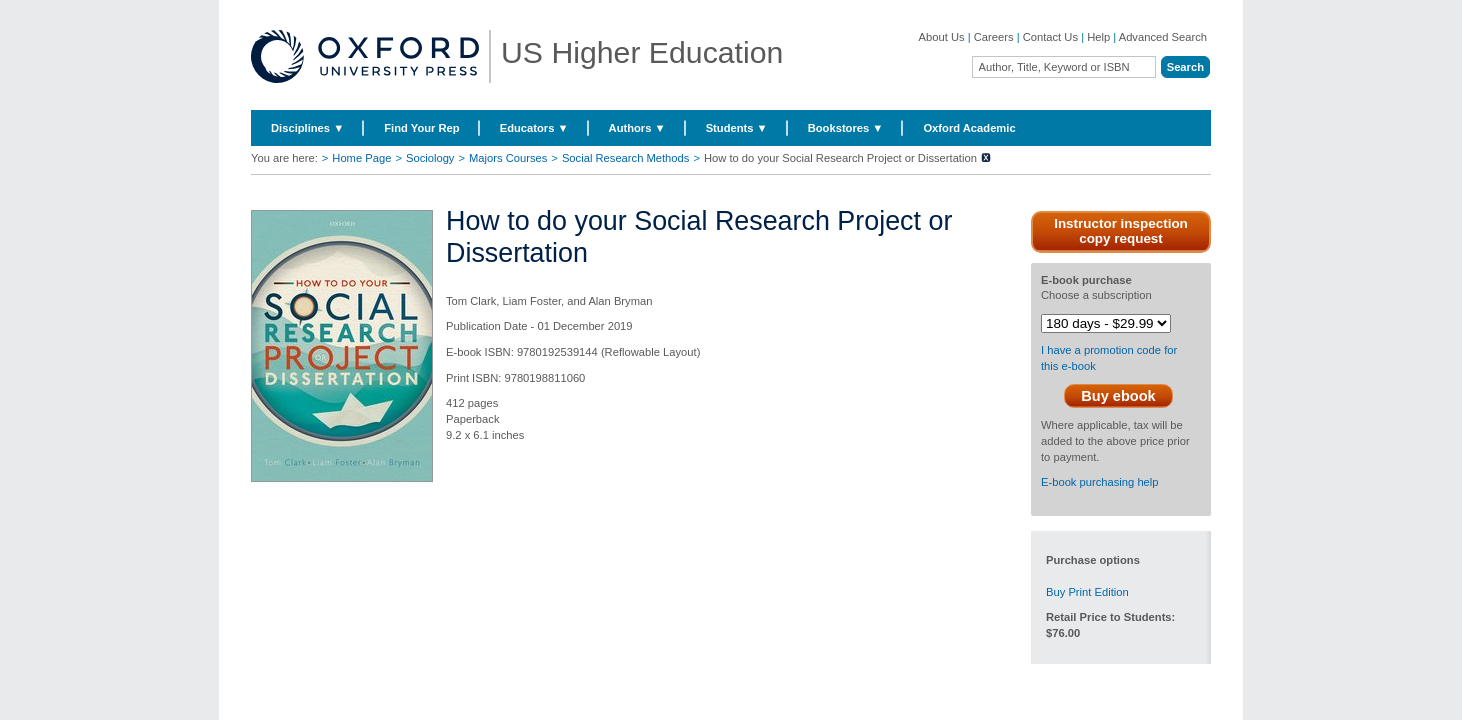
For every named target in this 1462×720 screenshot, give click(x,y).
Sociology (430, 158)
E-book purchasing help (1100, 482)
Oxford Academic (969, 128)
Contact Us (1050, 37)
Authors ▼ (637, 128)
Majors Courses (508, 158)
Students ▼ (737, 128)
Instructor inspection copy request (1121, 231)
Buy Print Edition (1087, 592)
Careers (994, 37)
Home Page (361, 158)
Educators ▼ (534, 128)
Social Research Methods (625, 158)
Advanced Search (1163, 37)
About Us (942, 37)
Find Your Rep (421, 128)
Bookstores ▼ (846, 128)
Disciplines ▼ (307, 128)
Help (1098, 37)
